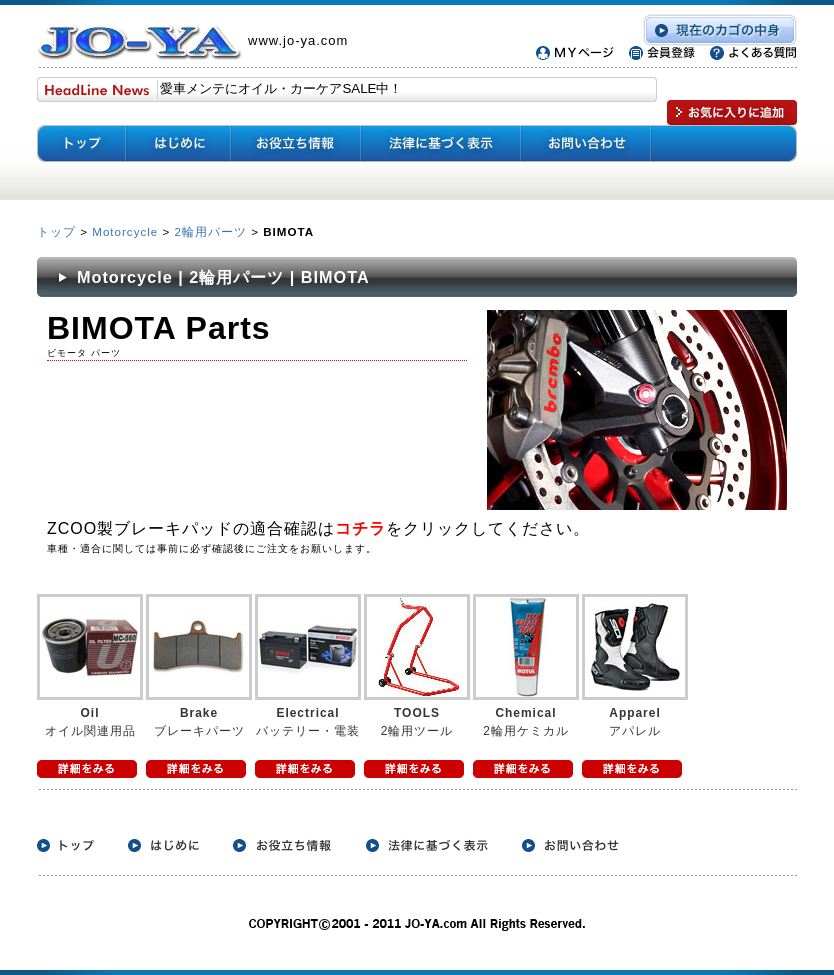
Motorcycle (125, 231)
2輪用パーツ (211, 231)
